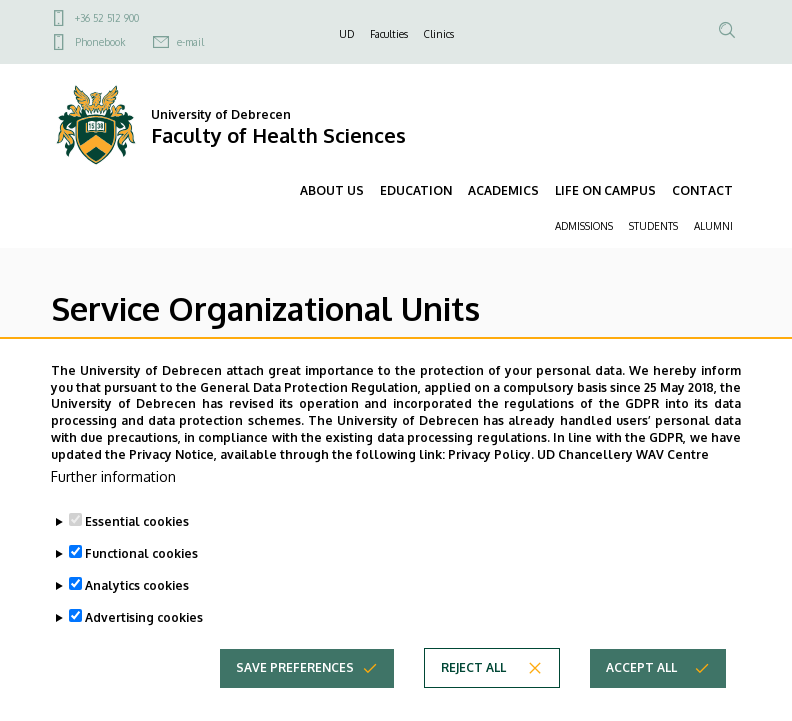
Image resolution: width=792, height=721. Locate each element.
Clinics (439, 34)
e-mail (190, 42)
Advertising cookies (144, 646)
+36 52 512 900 (107, 18)
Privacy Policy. (491, 484)
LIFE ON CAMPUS (605, 190)
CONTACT (702, 190)
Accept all (641, 696)
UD (346, 34)
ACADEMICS (503, 190)
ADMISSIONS (584, 226)
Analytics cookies (137, 614)
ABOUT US (332, 190)
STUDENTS (653, 226)
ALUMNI (713, 226)
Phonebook (100, 42)
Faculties (389, 34)
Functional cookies (141, 582)
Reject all (473, 696)
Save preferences (295, 696)
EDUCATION (416, 190)
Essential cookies (137, 550)
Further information (113, 505)
